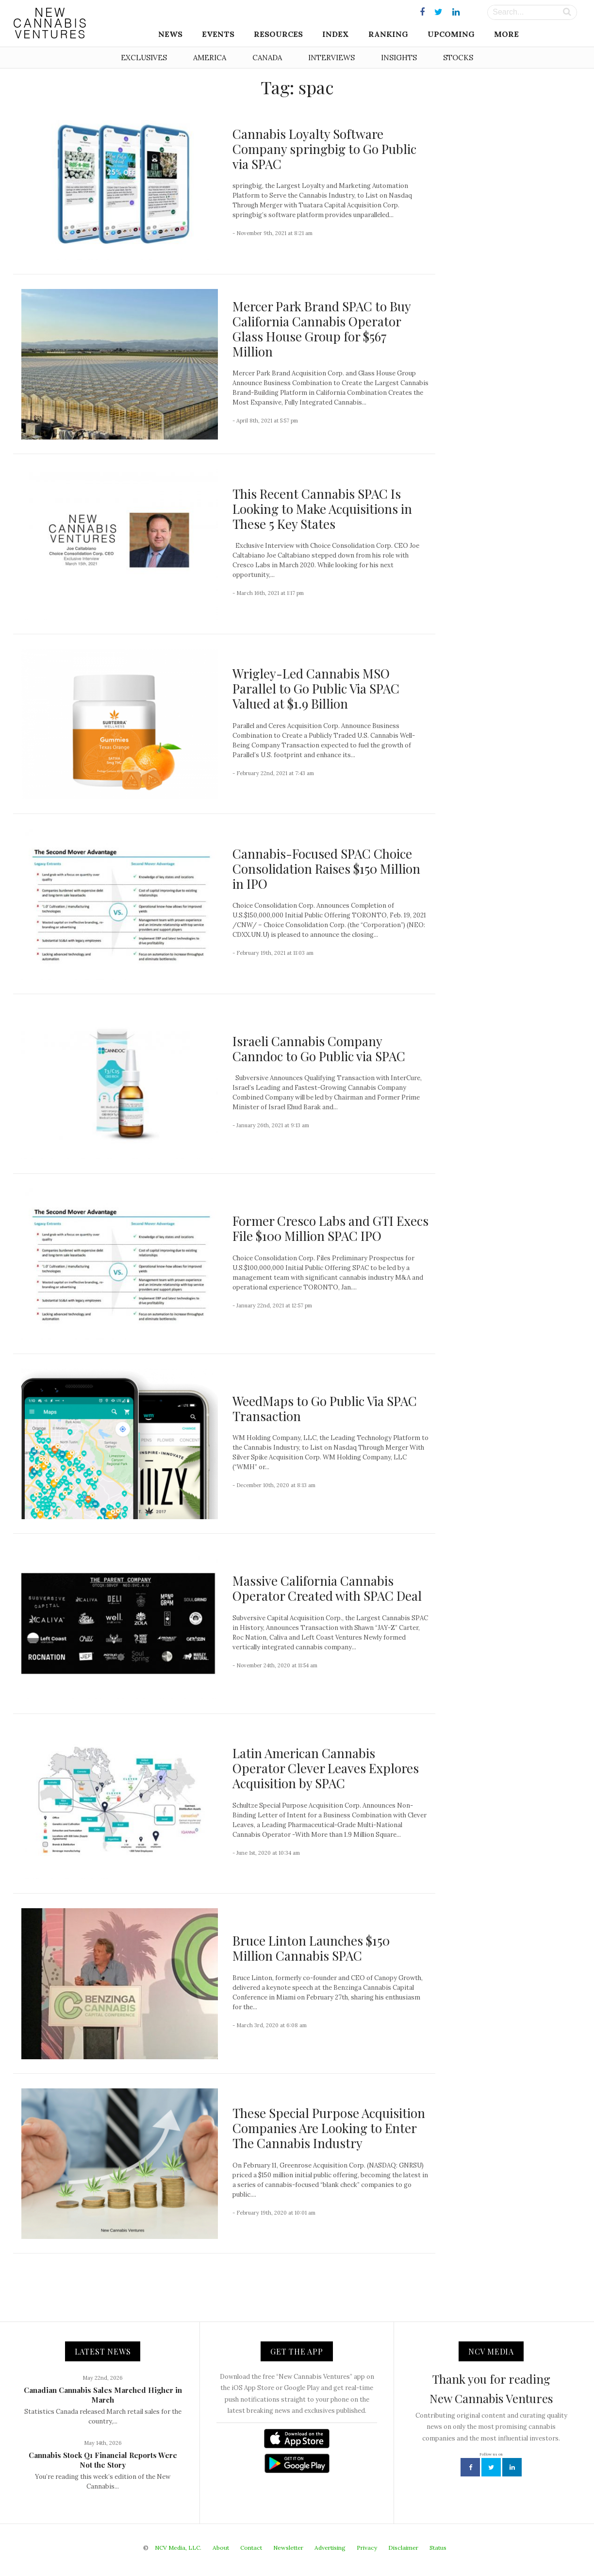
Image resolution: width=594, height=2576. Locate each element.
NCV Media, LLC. (178, 2547)
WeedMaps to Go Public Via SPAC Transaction (324, 1408)
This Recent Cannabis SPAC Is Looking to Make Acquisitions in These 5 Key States (322, 508)
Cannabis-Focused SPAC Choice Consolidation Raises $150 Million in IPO (326, 868)
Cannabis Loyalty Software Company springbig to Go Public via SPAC (324, 148)
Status (437, 2547)
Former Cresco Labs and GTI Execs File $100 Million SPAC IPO (330, 1228)
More (506, 34)
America (209, 57)
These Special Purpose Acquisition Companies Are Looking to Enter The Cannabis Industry (328, 2128)
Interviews (331, 57)
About (221, 2547)
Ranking (388, 34)
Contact (251, 2547)
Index (335, 34)
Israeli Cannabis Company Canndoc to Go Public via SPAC (318, 1049)
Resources (278, 34)
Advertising (330, 2547)
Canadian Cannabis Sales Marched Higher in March (103, 2395)
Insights (399, 57)
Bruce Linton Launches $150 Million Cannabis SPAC (311, 1948)
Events (218, 34)
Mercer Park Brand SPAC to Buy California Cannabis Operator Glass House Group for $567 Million (321, 329)
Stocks (458, 57)
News (170, 34)
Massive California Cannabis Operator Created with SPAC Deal (327, 1588)
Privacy (367, 2547)
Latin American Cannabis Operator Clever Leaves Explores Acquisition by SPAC (325, 1768)
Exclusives (144, 57)
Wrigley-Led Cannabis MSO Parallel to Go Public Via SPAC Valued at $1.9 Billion (315, 688)
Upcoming (451, 34)
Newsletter (288, 2547)
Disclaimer (403, 2547)
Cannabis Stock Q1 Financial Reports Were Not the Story (103, 2460)
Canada (267, 57)
